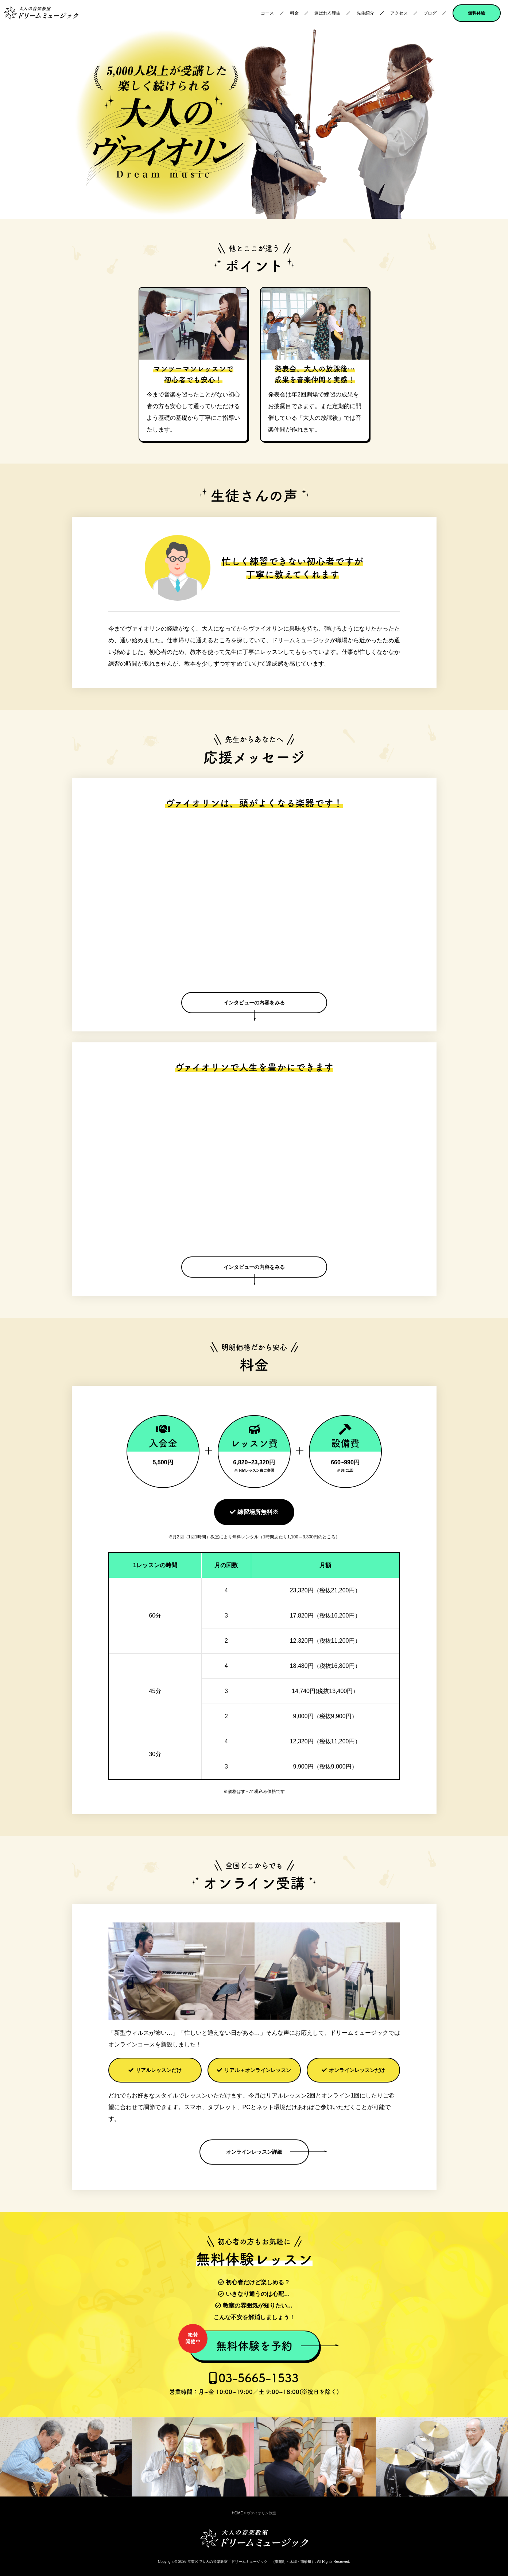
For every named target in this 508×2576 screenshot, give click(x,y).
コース (267, 13)
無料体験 (476, 13)
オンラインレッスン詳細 (254, 2152)
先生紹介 (365, 13)
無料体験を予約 (240, 2342)
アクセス (399, 13)
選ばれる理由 (327, 13)
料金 (294, 13)
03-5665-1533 (254, 2383)
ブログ (430, 13)
